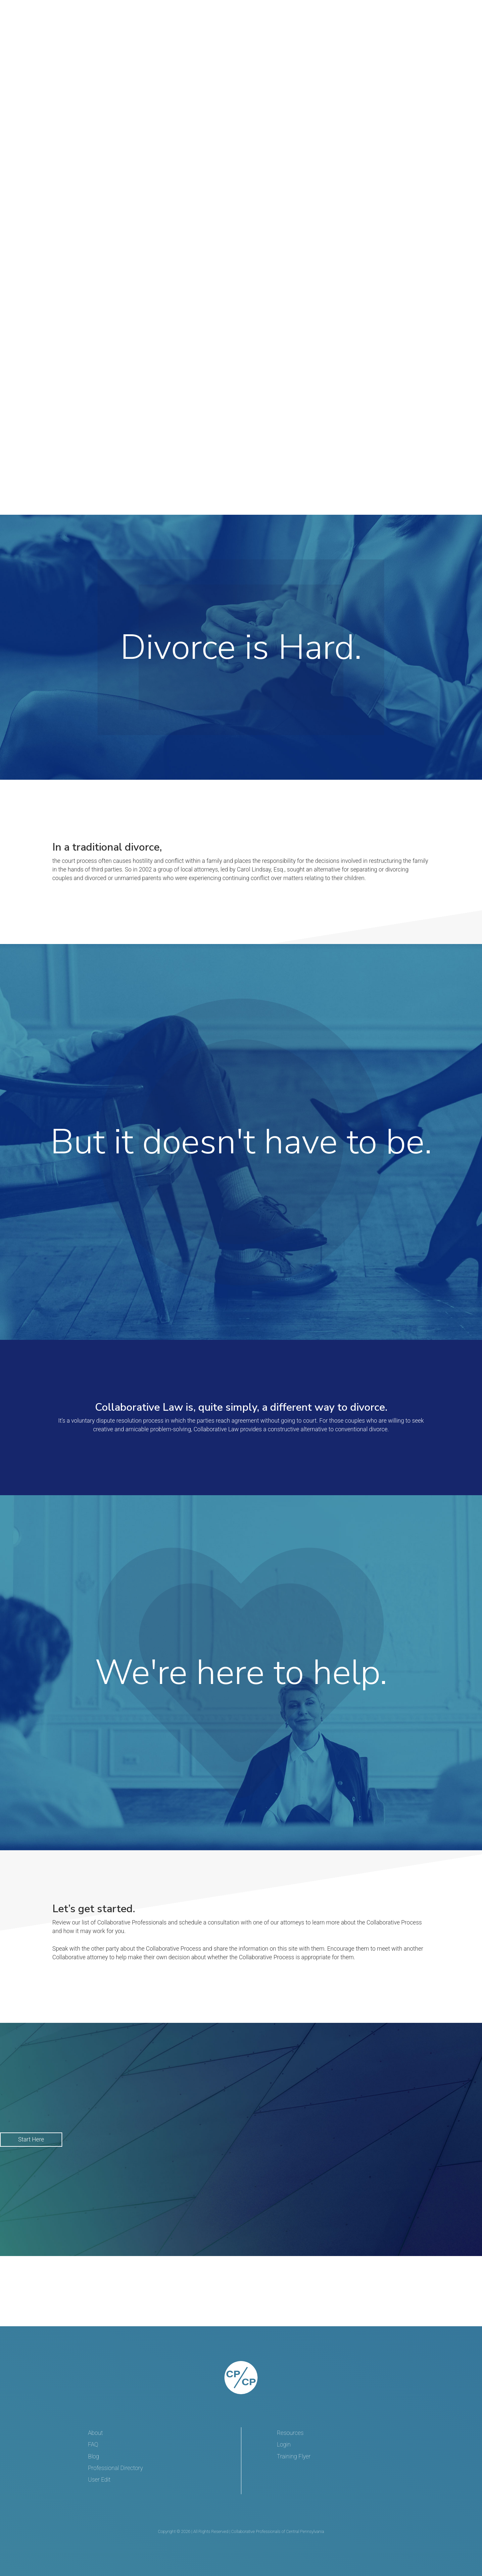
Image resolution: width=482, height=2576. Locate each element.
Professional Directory (115, 2468)
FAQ (93, 2444)
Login (284, 2444)
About (95, 2433)
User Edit (99, 2479)
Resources (290, 2433)
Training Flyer (294, 2456)
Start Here (31, 2139)
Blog (93, 2456)
